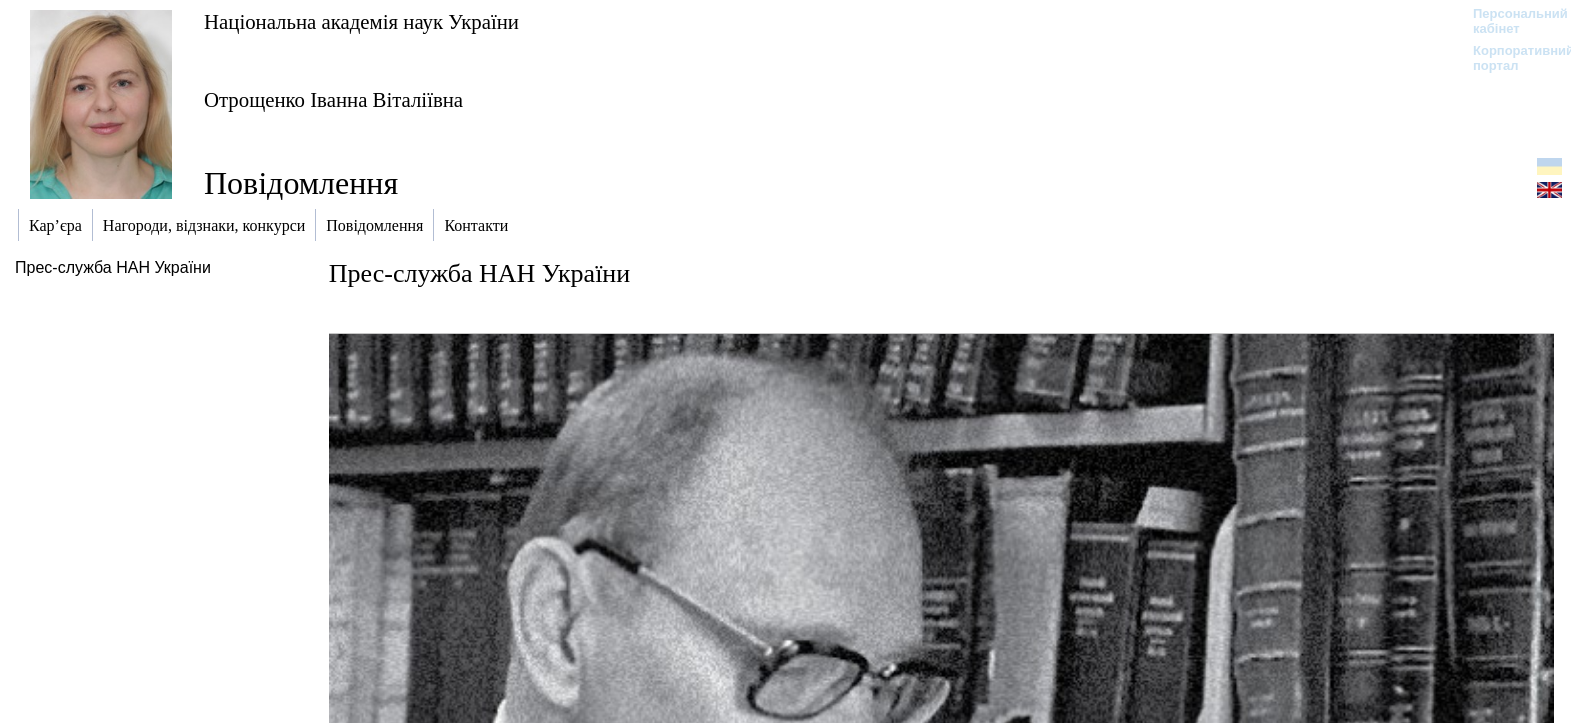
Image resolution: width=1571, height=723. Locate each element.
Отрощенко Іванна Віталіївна (333, 99)
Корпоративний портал (1510, 58)
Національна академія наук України (361, 21)
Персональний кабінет (1510, 21)
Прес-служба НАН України (113, 267)
